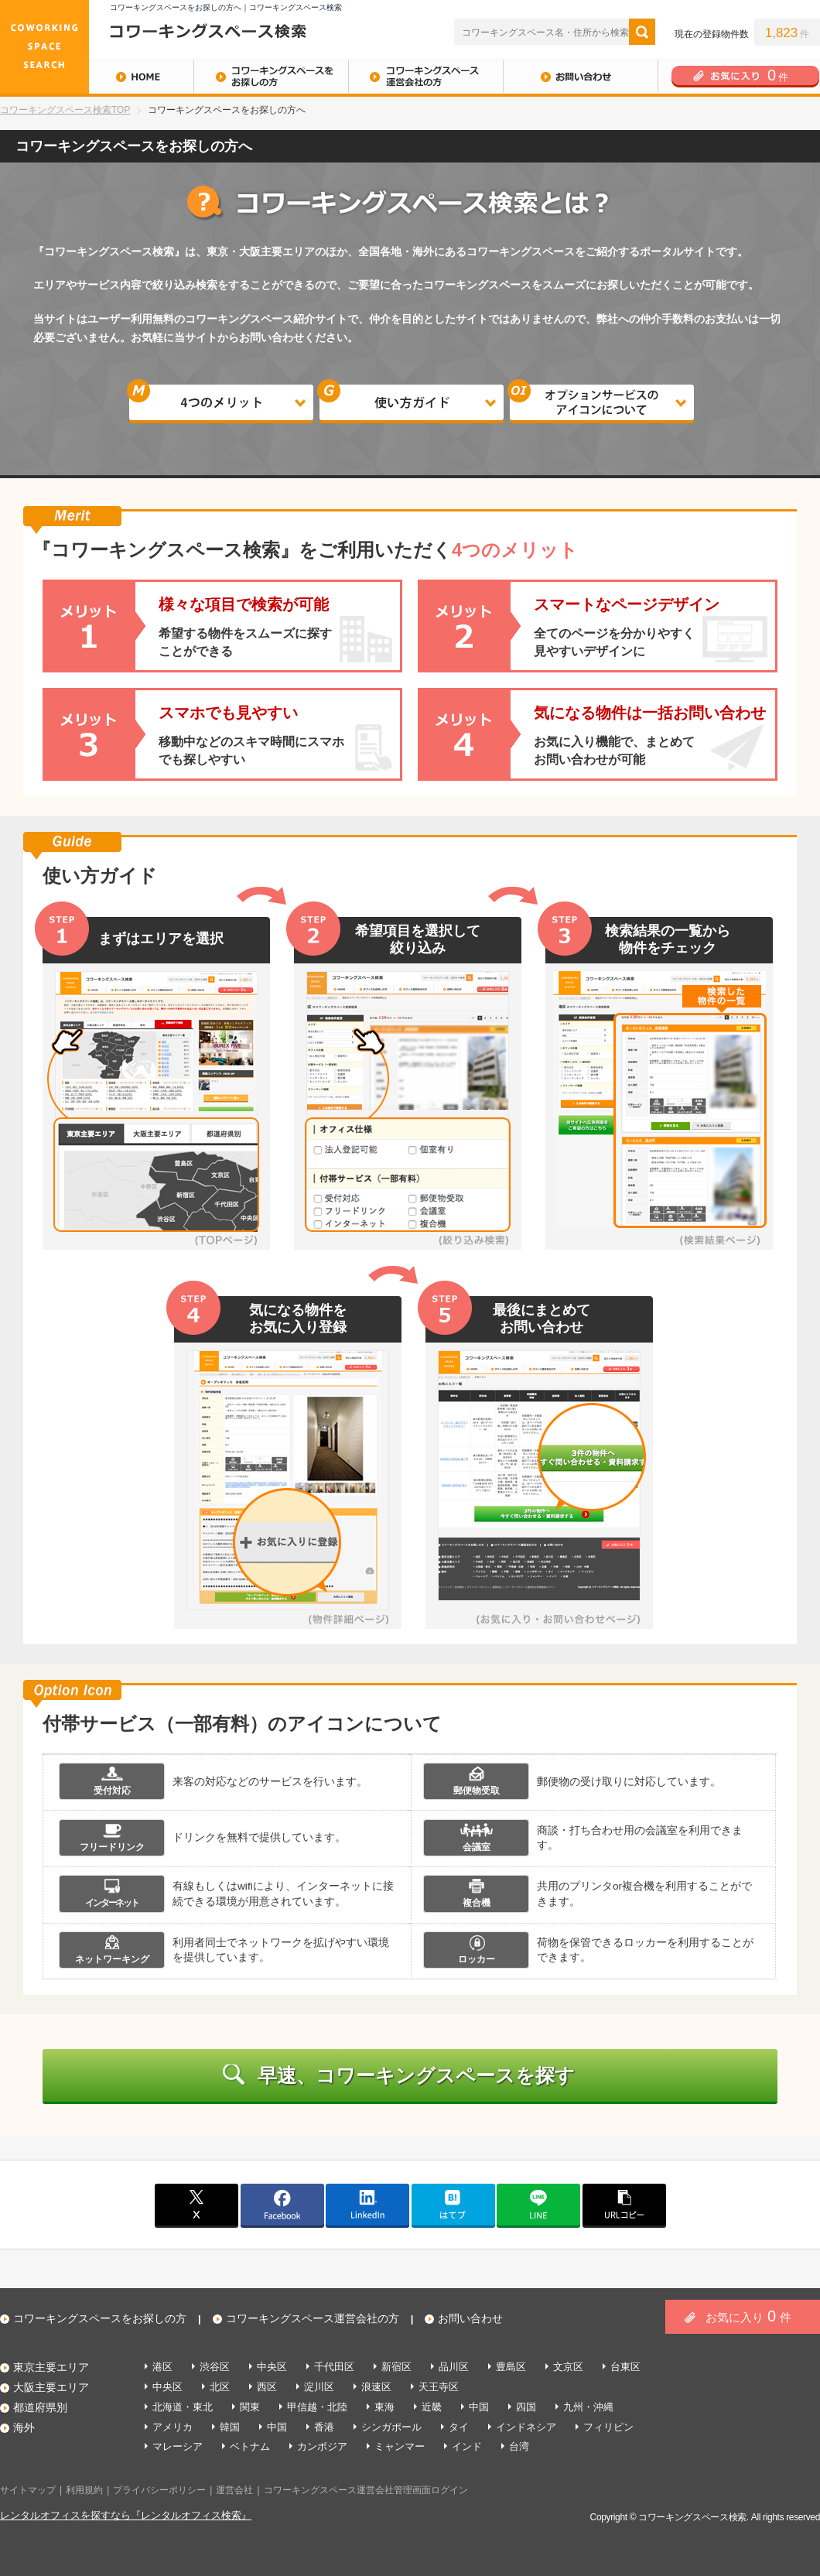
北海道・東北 (182, 2407)
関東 (250, 2407)
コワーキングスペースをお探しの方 (270, 77)
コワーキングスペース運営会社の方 (425, 77)
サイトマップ (28, 2490)
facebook (282, 2204)
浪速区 (376, 2387)
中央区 (272, 2366)
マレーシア (177, 2446)
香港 (324, 2427)
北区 (220, 2387)
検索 (642, 32)
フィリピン (608, 2427)
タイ (459, 2427)
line (538, 2204)
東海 (384, 2407)
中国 (479, 2407)
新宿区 (396, 2366)
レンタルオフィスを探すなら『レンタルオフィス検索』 (125, 2515)
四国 (526, 2407)
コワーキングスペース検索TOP (65, 109)
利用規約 (84, 2490)
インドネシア (526, 2427)
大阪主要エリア (51, 2387)
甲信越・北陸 (317, 2407)
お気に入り (748, 2316)
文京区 (568, 2366)
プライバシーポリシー (159, 2490)
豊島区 (511, 2366)
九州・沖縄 (588, 2407)
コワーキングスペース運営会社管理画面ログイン (366, 2490)
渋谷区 (215, 2366)
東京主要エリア (51, 2367)
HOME (96, 77)
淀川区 (319, 2387)
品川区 (454, 2366)
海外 (24, 2427)
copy (624, 2204)
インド (467, 2446)
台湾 (519, 2446)
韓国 (230, 2427)
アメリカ (172, 2427)
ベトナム (250, 2446)
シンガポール (391, 2427)
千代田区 (334, 2366)
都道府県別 (40, 2407)
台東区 (625, 2366)
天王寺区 (439, 2387)
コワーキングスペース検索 (692, 2517)
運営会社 (234, 2490)
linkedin (367, 2204)
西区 (267, 2387)
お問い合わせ (580, 77)
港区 (162, 2366)
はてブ (453, 2204)
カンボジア (322, 2446)
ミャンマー (399, 2446)
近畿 (432, 2407)
